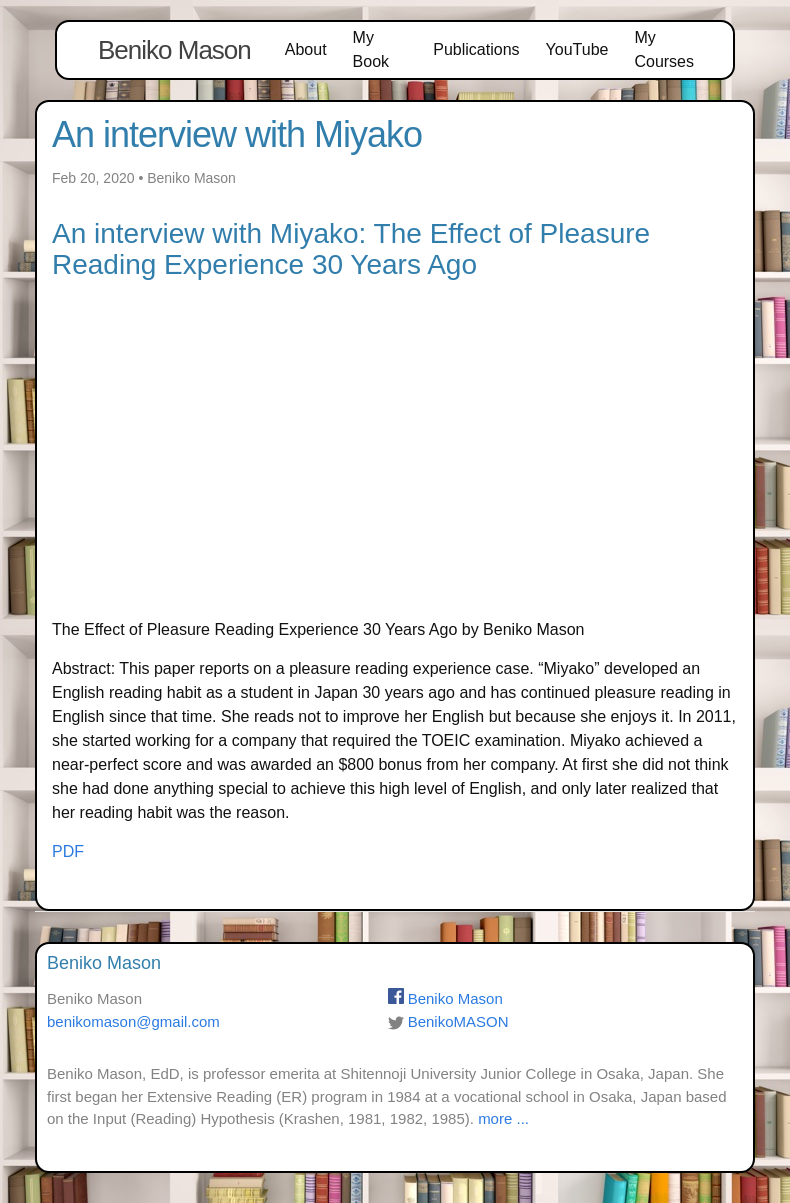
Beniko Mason (174, 50)
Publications (476, 49)
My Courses (664, 49)
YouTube (577, 49)
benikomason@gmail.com (133, 1021)
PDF (68, 851)
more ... (503, 1118)
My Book (371, 49)
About (306, 49)
